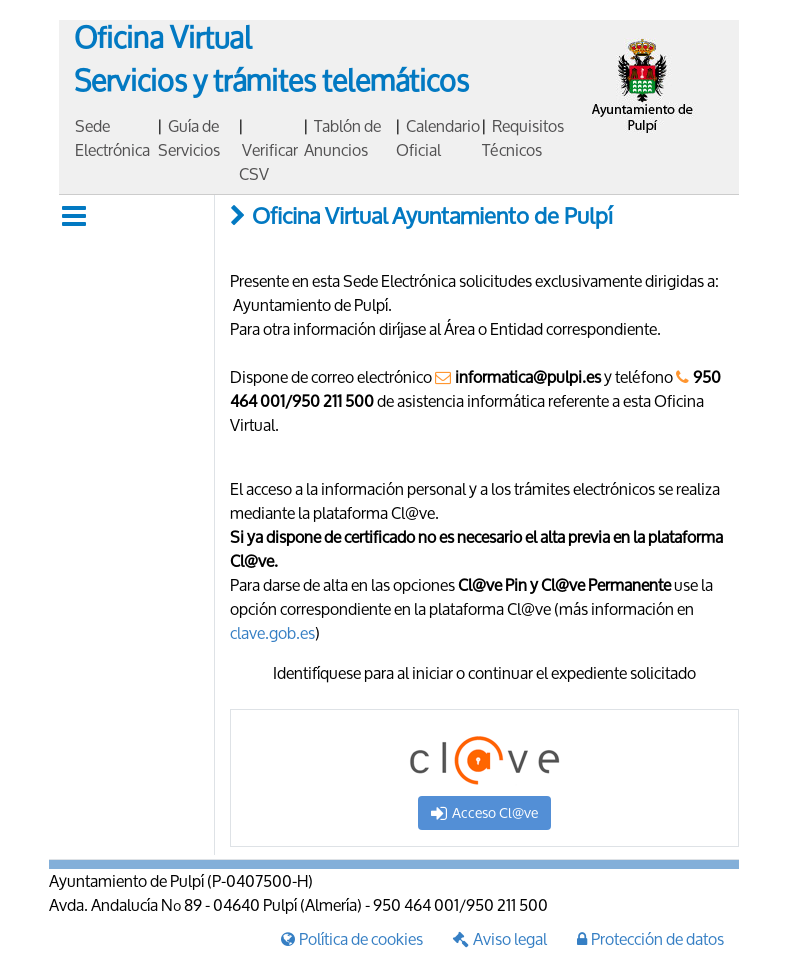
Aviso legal (500, 938)
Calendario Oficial (438, 137)
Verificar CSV (268, 161)
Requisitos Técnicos (523, 137)
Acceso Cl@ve (484, 812)
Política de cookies (352, 938)
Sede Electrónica (112, 137)
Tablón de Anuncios (342, 137)
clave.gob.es (272, 632)
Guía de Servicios (189, 137)
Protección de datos (650, 938)
